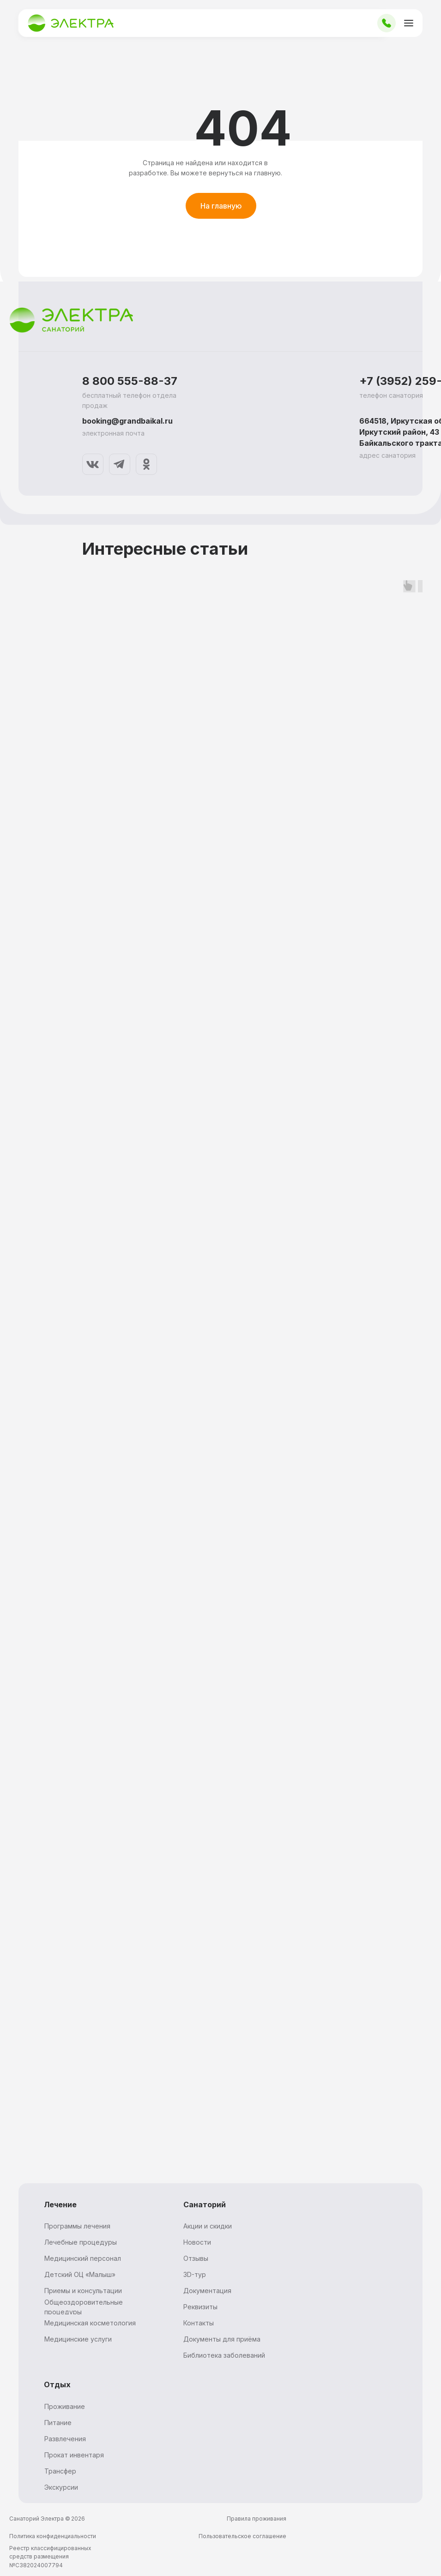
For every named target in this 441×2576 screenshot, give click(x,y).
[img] (92, 464)
